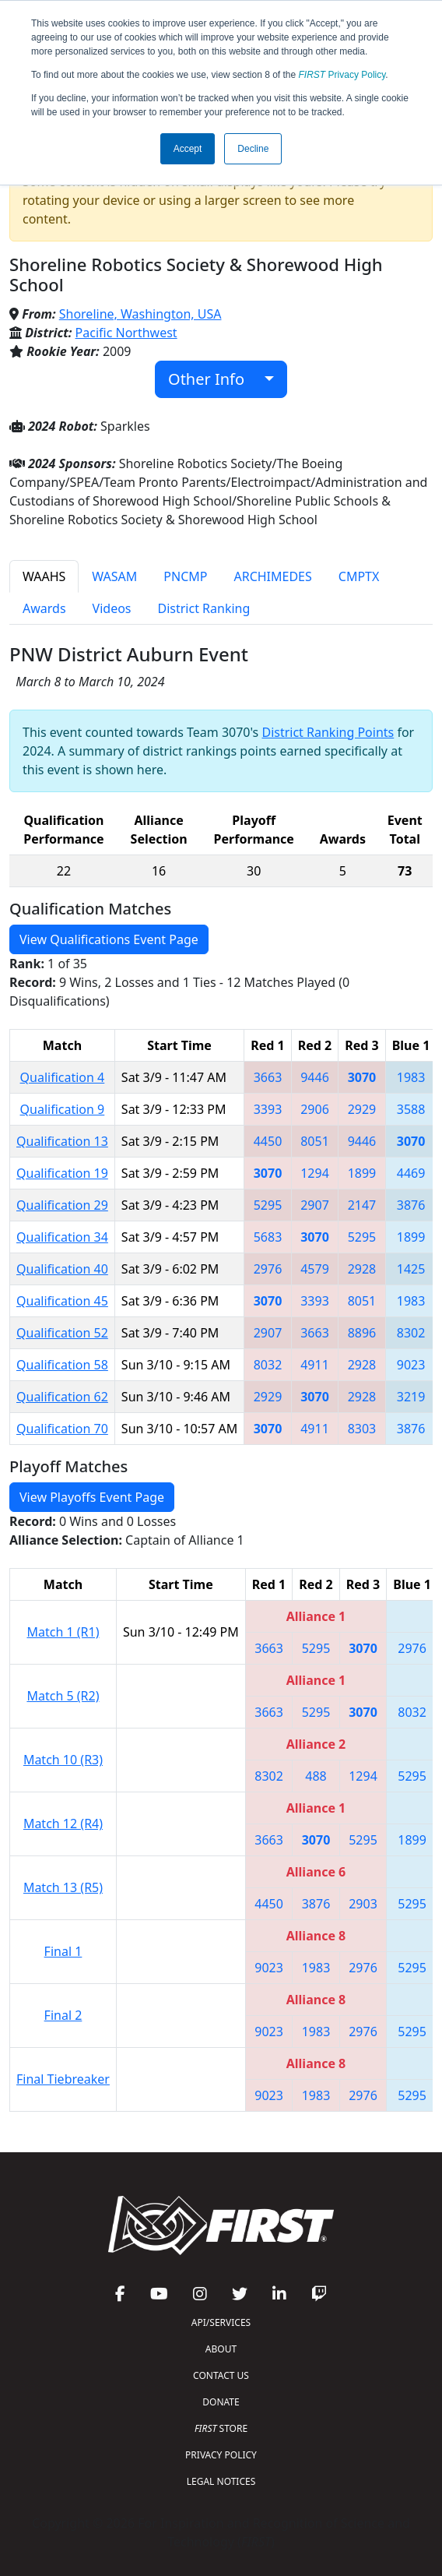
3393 (268, 1109)
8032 (268, 1364)
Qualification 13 (62, 1141)
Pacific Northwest (126, 332)
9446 (314, 1077)
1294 (314, 1173)
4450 (268, 1141)
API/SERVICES (221, 2322)
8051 (314, 1141)
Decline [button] (252, 148)
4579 (314, 1268)
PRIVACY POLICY (221, 2454)
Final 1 (63, 1951)
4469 (411, 1173)
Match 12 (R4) (63, 1823)
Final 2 (63, 2015)
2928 (362, 1268)
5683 (268, 1237)
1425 (411, 1268)
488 (315, 1776)
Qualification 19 (62, 1173)
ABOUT (221, 2349)
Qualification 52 (62, 1332)
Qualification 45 (62, 1300)
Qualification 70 (62, 1428)
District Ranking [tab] (204, 608)
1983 (411, 1077)
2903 (363, 1903)
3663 (268, 1077)
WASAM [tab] (114, 576)
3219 (411, 1396)
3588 (411, 1109)
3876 (411, 1205)
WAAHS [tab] (44, 576)
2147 (362, 1205)
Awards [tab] (44, 608)
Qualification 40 (62, 1268)
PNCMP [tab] (185, 576)
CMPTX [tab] (359, 576)
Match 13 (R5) (63, 1887)
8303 (362, 1428)
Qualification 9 (62, 1109)
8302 (411, 1332)
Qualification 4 (62, 1077)
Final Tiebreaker (63, 2079)
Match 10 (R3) (63, 1759)
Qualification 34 (62, 1237)
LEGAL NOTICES (221, 2481)
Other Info (214, 378)
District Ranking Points (327, 732)
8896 (362, 1332)
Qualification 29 (62, 1205)
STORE (221, 2428)
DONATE (220, 2402)
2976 (268, 1268)
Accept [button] (188, 148)
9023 (411, 1364)
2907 (314, 1205)
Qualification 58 (62, 1364)
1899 (362, 1173)
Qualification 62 (62, 1396)
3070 (362, 1077)
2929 (362, 1109)
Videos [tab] (112, 608)
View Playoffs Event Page (91, 1497)
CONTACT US (221, 2375)
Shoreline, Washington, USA (140, 313)
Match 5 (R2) (62, 1695)
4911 (314, 1364)
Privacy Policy (342, 74)
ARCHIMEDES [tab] (272, 576)
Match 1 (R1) (62, 1631)
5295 (268, 1205)
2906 (314, 1109)
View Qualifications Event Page (108, 939)
